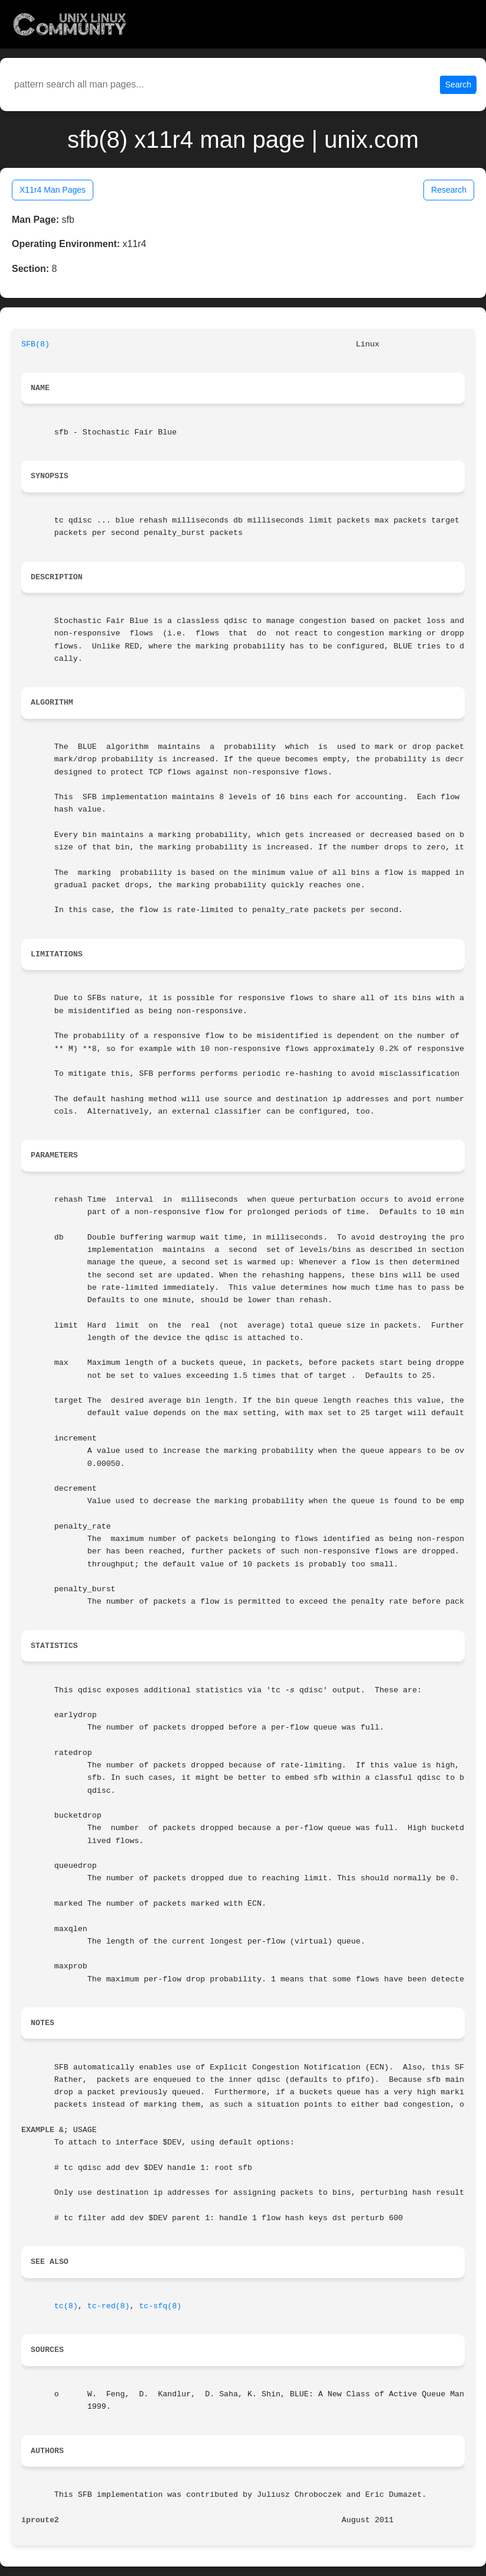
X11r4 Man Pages (52, 189)
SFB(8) (35, 344)
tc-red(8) (108, 2306)
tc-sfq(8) (160, 2306)
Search (458, 84)
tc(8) (66, 2306)
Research (449, 189)
